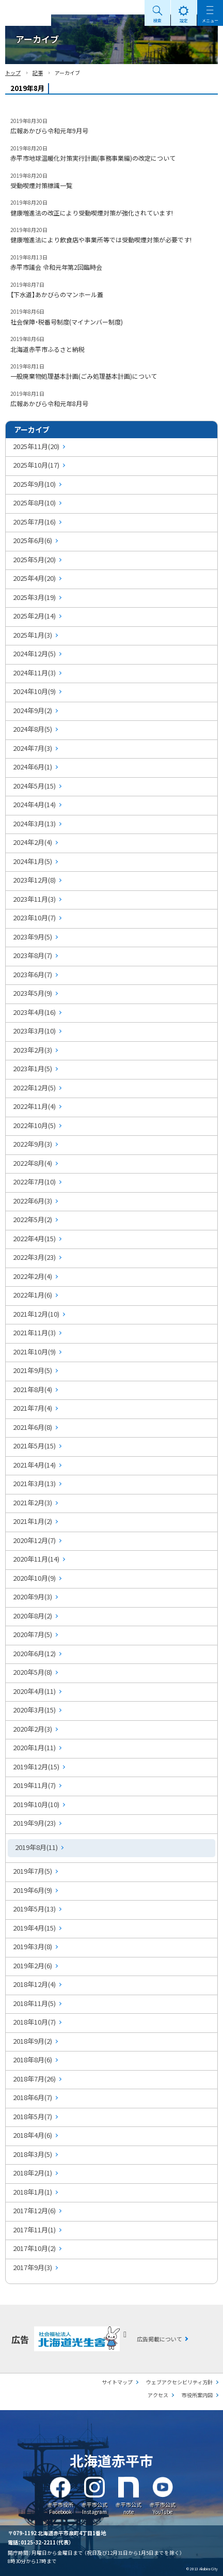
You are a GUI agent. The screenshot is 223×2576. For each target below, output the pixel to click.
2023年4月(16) (34, 1012)
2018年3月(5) (32, 2154)
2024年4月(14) (34, 804)
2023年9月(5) (32, 937)
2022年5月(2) (32, 1219)
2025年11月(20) (36, 446)
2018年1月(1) (32, 2192)
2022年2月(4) (32, 1276)
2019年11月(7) (34, 1785)
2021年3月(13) (34, 1483)
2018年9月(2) (32, 2041)
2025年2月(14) (34, 616)
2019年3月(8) (32, 1946)
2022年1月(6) (32, 1295)
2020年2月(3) (32, 1729)
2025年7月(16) (34, 522)
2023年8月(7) (32, 955)
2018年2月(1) (32, 2173)
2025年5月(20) (34, 559)
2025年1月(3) (32, 635)
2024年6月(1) (32, 767)
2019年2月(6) (32, 1965)
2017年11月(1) (34, 2229)
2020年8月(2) (32, 1616)
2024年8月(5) (32, 729)
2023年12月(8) (34, 880)
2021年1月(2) (32, 1521)
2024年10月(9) (34, 691)
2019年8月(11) (36, 1847)
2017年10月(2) (34, 2248)
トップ (13, 72)
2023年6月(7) (32, 974)
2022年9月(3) (32, 1144)
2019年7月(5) (32, 1871)
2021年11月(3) (34, 1332)
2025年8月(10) (34, 502)
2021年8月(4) (32, 1389)
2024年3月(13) (34, 823)
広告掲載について (159, 2339)
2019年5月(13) (34, 1909)
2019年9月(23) (34, 1823)
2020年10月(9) (34, 1578)
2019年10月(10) (36, 1804)
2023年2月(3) (32, 1050)
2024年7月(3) (32, 748)
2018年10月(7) (34, 2022)
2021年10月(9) (34, 1351)
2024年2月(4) (32, 842)
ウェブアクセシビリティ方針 (179, 2382)
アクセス (158, 2395)
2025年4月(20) (34, 578)
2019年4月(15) (34, 1928)
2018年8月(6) (32, 2059)
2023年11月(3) (34, 899)
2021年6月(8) (32, 1427)
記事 (38, 72)
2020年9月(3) (32, 1596)
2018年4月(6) (32, 2135)
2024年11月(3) (34, 672)
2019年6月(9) (32, 1890)
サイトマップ (117, 2382)
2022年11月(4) (34, 1106)
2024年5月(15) (34, 786)
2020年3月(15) (34, 1710)
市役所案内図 (197, 2395)
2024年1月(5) (32, 861)
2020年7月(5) (32, 1634)
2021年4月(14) (34, 1465)
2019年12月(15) (36, 1766)
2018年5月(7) (32, 2116)
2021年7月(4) (32, 1408)
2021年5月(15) (34, 1446)
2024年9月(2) (32, 710)
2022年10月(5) (34, 1125)
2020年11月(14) (36, 1559)
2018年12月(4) (34, 1984)
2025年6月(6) (32, 540)
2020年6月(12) (34, 1653)
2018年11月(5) (34, 2003)
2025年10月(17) (36, 465)
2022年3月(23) (34, 1257)
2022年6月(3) (32, 1201)
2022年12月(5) (34, 1087)
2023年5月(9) (32, 993)
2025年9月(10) (34, 484)
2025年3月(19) (34, 597)
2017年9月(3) (32, 2267)
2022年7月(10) (34, 1181)
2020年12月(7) (34, 1540)
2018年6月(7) (32, 2097)
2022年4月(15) (34, 1238)
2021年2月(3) (32, 1502)
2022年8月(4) (32, 1163)
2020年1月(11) (34, 1747)
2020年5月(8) (32, 1672)
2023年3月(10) (34, 1031)
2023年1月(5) (32, 1068)
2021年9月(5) (32, 1370)
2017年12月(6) (34, 2210)
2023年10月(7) (34, 917)
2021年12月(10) (36, 1314)
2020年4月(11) (34, 1691)
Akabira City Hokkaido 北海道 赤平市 (25, 13)
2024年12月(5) (34, 653)
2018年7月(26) (34, 2079)
